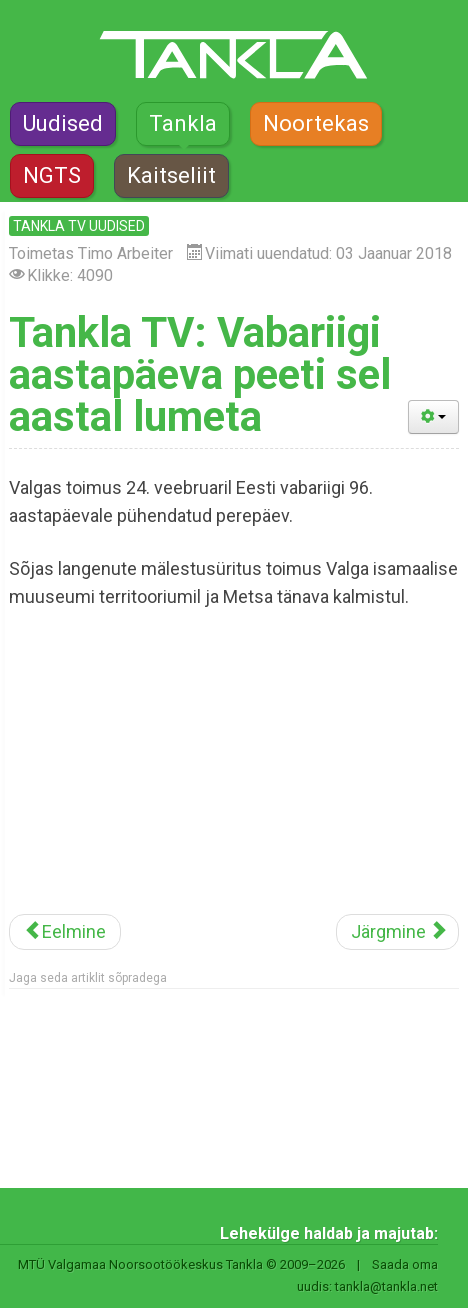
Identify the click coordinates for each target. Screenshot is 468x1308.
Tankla (183, 123)
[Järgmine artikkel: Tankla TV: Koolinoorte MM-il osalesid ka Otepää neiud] (397, 932)
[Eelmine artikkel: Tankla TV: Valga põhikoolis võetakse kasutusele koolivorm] (65, 932)
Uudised (63, 123)
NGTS (52, 175)
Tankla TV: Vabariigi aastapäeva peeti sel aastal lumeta (200, 374)
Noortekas (316, 123)
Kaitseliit (171, 175)
